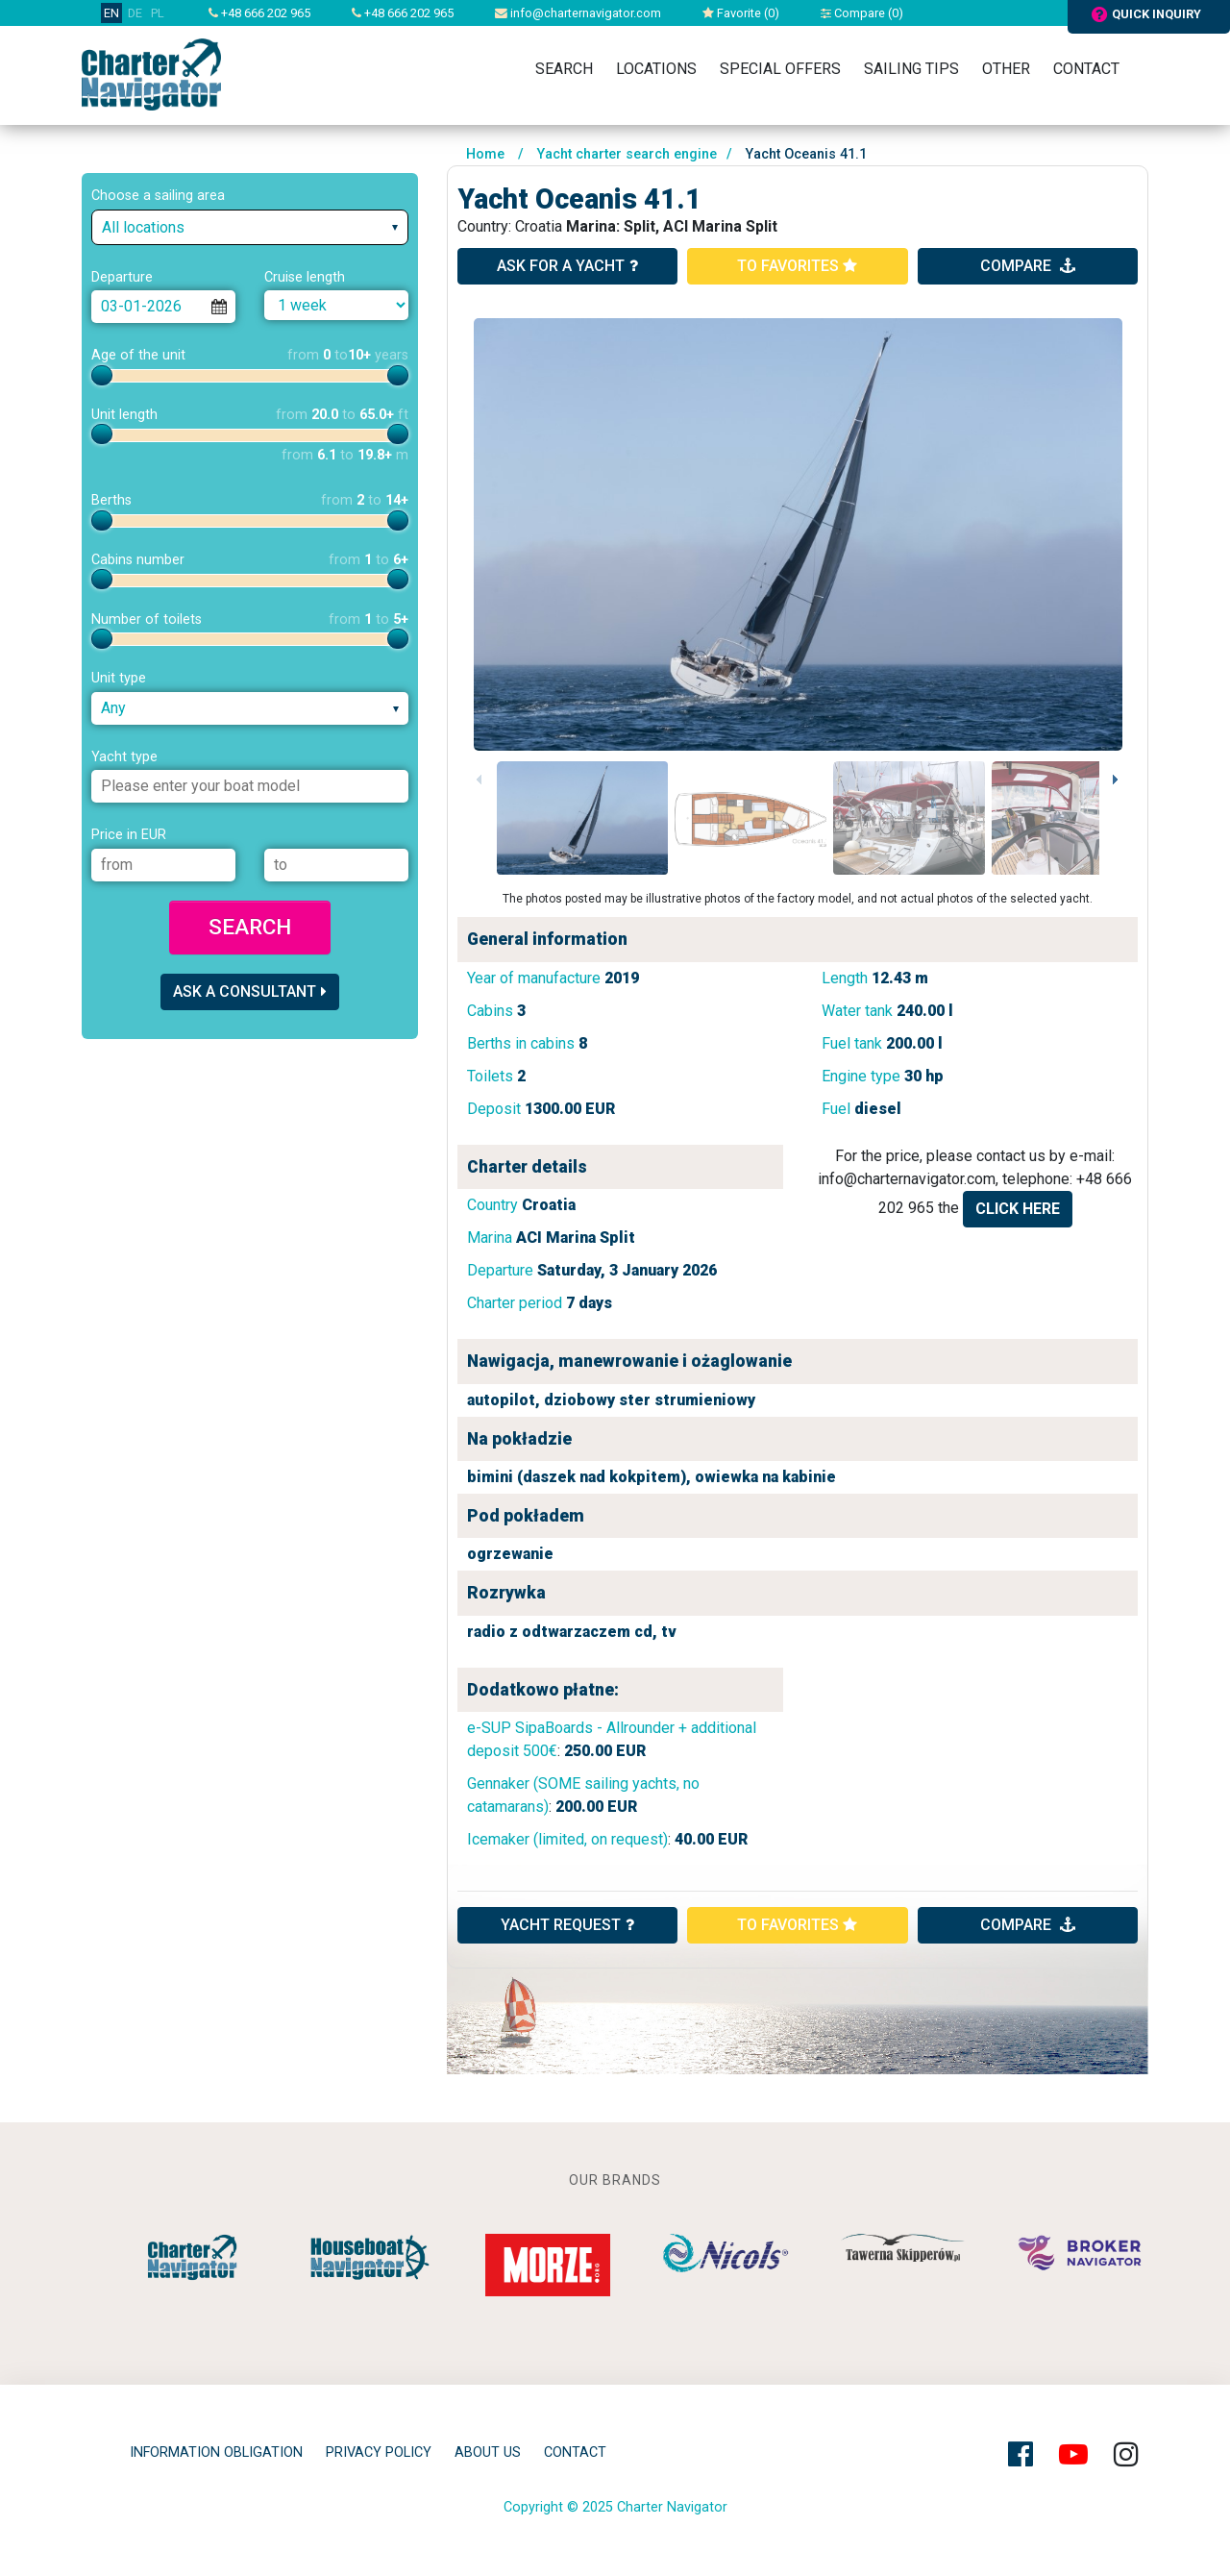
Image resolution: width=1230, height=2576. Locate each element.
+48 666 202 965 (259, 13)
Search (564, 69)
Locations (656, 69)
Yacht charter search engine (627, 154)
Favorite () (740, 13)
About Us (488, 2452)
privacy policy (378, 2452)
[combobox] (249, 227)
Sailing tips (911, 69)
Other (1006, 69)
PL (157, 13)
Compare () (862, 13)
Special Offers (780, 69)
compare (1027, 266)
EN (111, 13)
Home (485, 154)
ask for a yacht (567, 266)
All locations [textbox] (143, 227)
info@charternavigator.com (578, 13)
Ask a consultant (250, 991)
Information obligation (216, 2452)
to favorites (797, 266)
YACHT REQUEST (567, 1925)
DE (135, 13)
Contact (1086, 69)
